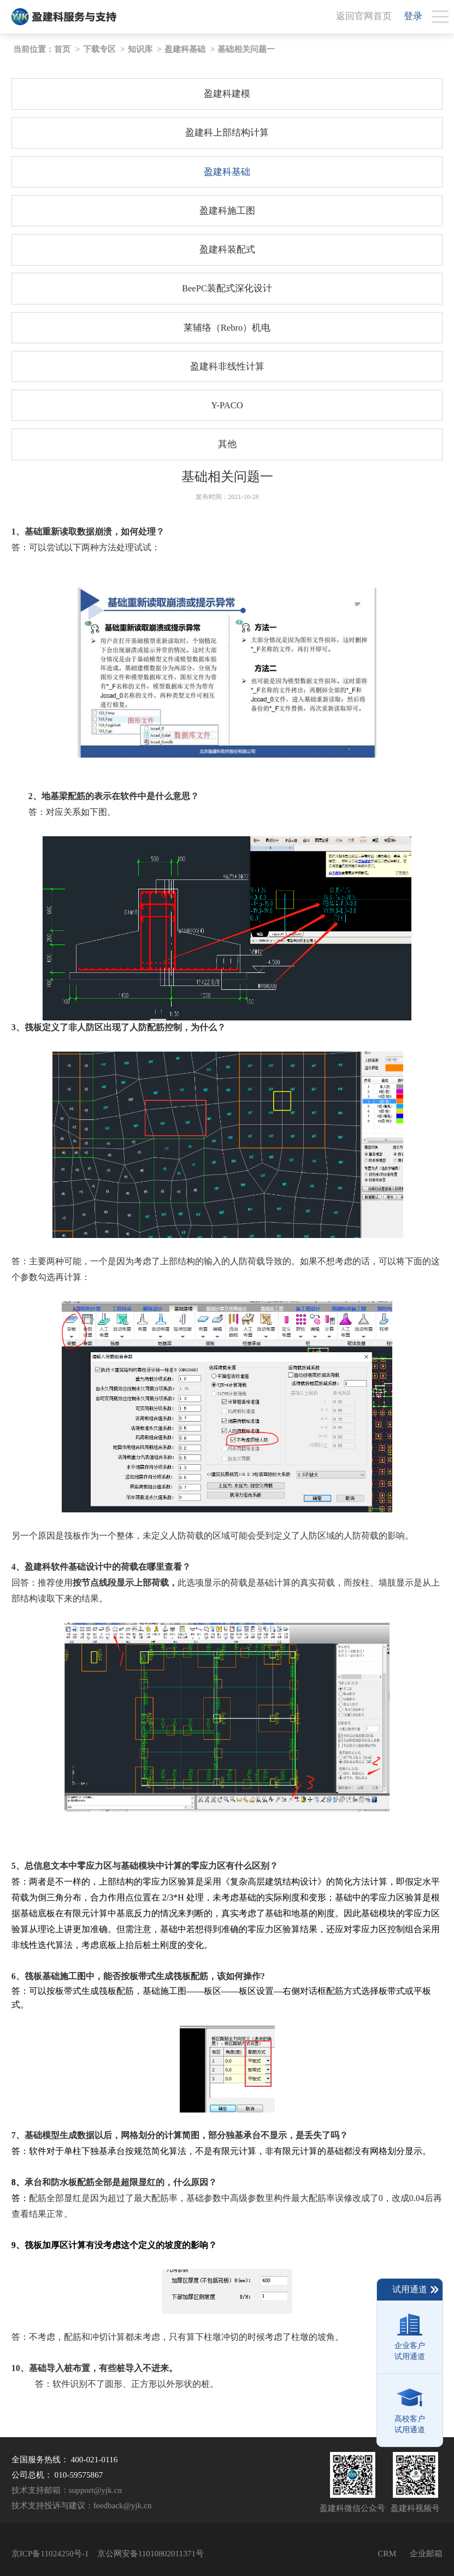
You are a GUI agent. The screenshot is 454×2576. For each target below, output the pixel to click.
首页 (62, 49)
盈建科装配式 (227, 249)
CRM (387, 2553)
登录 (413, 16)
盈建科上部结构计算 (227, 132)
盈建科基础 (184, 49)
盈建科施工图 (227, 211)
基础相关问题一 (246, 49)
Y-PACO (227, 405)
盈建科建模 (227, 94)
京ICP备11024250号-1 (50, 2553)
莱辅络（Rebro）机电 (227, 327)
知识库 (140, 49)
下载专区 (99, 49)
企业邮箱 (426, 2553)
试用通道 (416, 2289)
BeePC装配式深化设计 (227, 288)
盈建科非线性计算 (227, 366)
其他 (227, 444)
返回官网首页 (364, 16)
